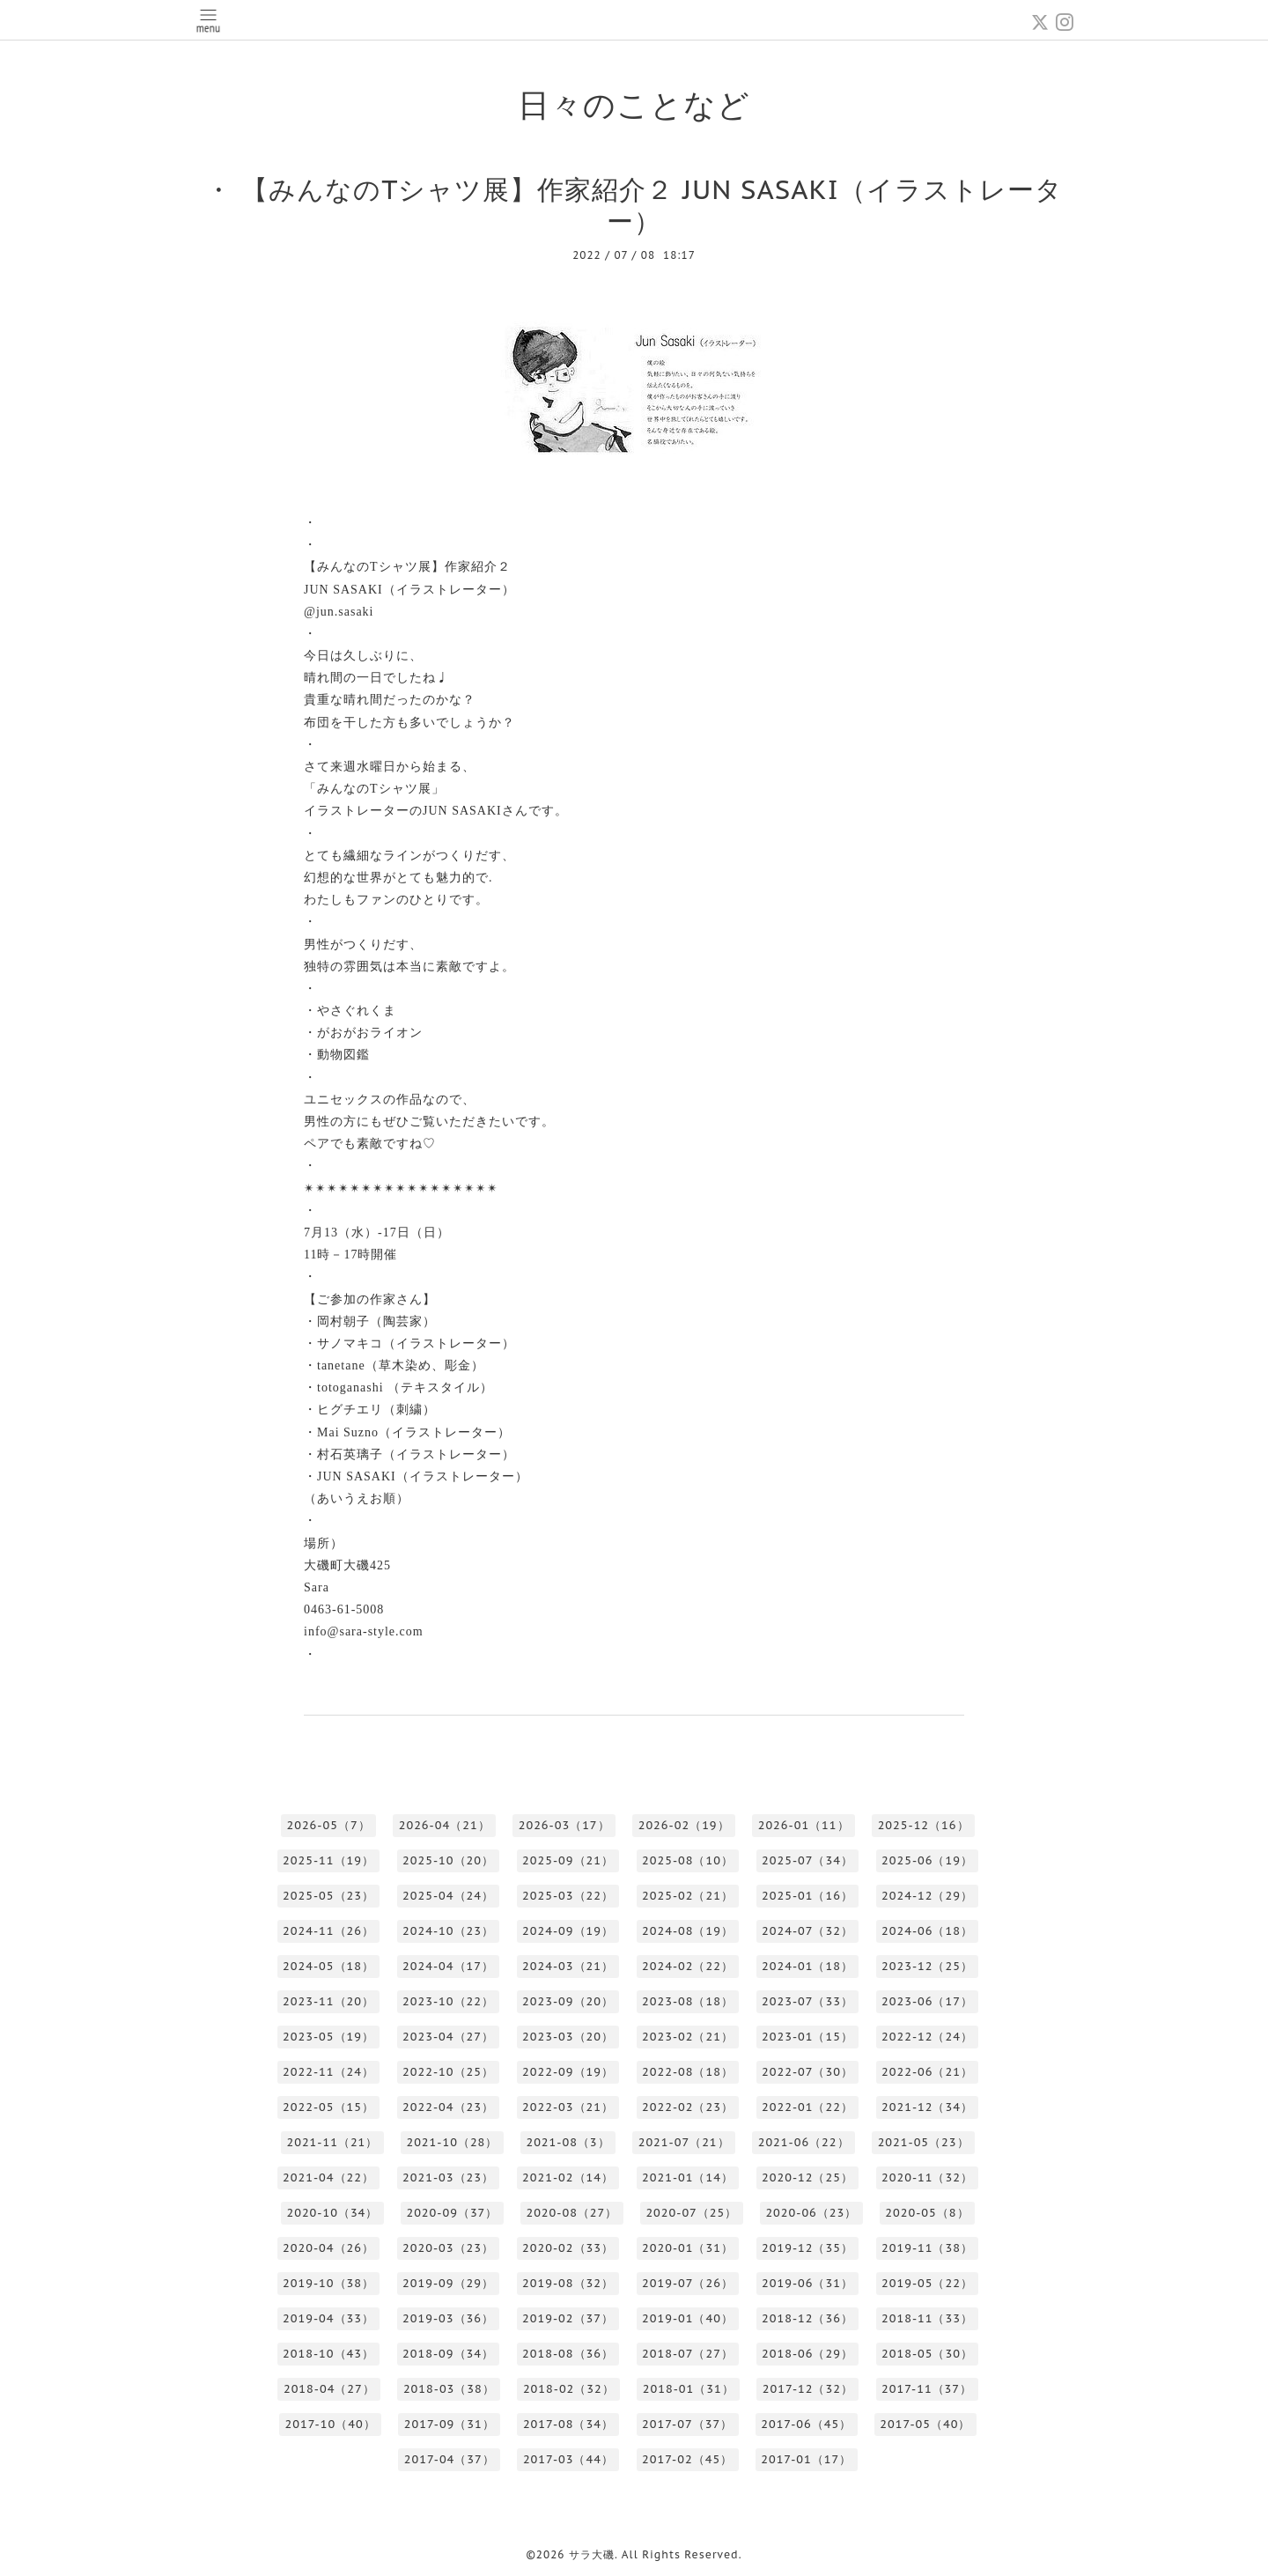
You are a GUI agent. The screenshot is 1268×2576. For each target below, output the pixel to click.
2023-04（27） (448, 2036)
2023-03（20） (568, 2036)
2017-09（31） (449, 2424)
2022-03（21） (568, 2107)
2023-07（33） (807, 2001)
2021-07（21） (684, 2142)
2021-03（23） (448, 2177)
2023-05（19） (328, 2036)
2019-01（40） (688, 2318)
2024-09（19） (568, 1930)
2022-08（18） (688, 2071)
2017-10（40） (330, 2424)
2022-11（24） (328, 2071)
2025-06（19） (927, 1860)
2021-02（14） (568, 2177)
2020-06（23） (811, 2212)
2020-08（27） (571, 2212)
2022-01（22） (807, 2107)
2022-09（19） (568, 2071)
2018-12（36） (807, 2318)
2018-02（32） (569, 2388)
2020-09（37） (452, 2212)
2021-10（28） (452, 2142)
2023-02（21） (688, 2036)
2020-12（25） (807, 2177)
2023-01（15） (807, 2036)
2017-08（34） (568, 2424)
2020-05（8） (927, 2212)
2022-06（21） (927, 2071)
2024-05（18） (328, 1966)
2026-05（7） (328, 1825)
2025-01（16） (807, 1895)
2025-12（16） (923, 1825)
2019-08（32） (568, 2283)
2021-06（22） (804, 2142)
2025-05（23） (328, 1895)
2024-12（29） (927, 1895)
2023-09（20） (568, 2001)
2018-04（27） (329, 2388)
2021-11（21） (332, 2142)
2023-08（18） (688, 2001)
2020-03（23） (448, 2247)
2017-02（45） (687, 2459)
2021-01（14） (688, 2177)
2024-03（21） (568, 1966)
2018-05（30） (927, 2353)
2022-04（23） (448, 2107)
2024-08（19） (688, 1930)
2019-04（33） (328, 2318)
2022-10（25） (448, 2071)
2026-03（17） (564, 1825)
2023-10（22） (448, 2001)
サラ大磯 (592, 2554)
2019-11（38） (927, 2247)
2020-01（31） (688, 2247)
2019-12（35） (807, 2247)
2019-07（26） (688, 2283)
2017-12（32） (808, 2388)
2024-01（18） (807, 1966)
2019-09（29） (448, 2283)
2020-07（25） (691, 2212)
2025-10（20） (448, 1860)
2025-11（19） (328, 1860)
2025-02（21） (688, 1895)
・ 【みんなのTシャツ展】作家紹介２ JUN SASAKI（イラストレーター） (633, 205)
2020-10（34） (332, 2212)
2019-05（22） (927, 2283)
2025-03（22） (568, 1895)
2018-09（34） (448, 2353)
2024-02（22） (688, 1966)
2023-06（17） (927, 2001)
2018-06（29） (807, 2353)
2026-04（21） (444, 1825)
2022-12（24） (927, 2036)
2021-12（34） (927, 2107)
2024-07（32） (807, 1930)
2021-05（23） (923, 2142)
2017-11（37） (926, 2388)
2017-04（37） (449, 2459)
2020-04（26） (328, 2247)
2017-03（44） (568, 2459)
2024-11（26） (328, 1930)
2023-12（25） (927, 1966)
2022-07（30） (807, 2071)
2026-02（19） (684, 1825)
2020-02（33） (568, 2247)
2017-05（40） (925, 2424)
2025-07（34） (807, 1860)
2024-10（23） (448, 1930)
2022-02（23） (688, 2107)
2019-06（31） (807, 2283)
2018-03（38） (449, 2388)
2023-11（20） (328, 2001)
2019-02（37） (568, 2318)
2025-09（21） (568, 1860)
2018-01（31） (688, 2388)
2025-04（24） (448, 1895)
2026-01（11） (804, 1825)
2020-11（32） (927, 2177)
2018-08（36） (568, 2353)
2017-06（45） (806, 2424)
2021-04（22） (328, 2177)
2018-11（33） (927, 2318)
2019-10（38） (328, 2283)
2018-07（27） (688, 2353)
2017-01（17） (806, 2459)
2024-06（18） (927, 1930)
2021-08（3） (567, 2142)
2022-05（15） (328, 2107)
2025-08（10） (688, 1860)
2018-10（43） (328, 2353)
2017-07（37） (687, 2424)
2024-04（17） (448, 1966)
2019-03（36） (448, 2318)
